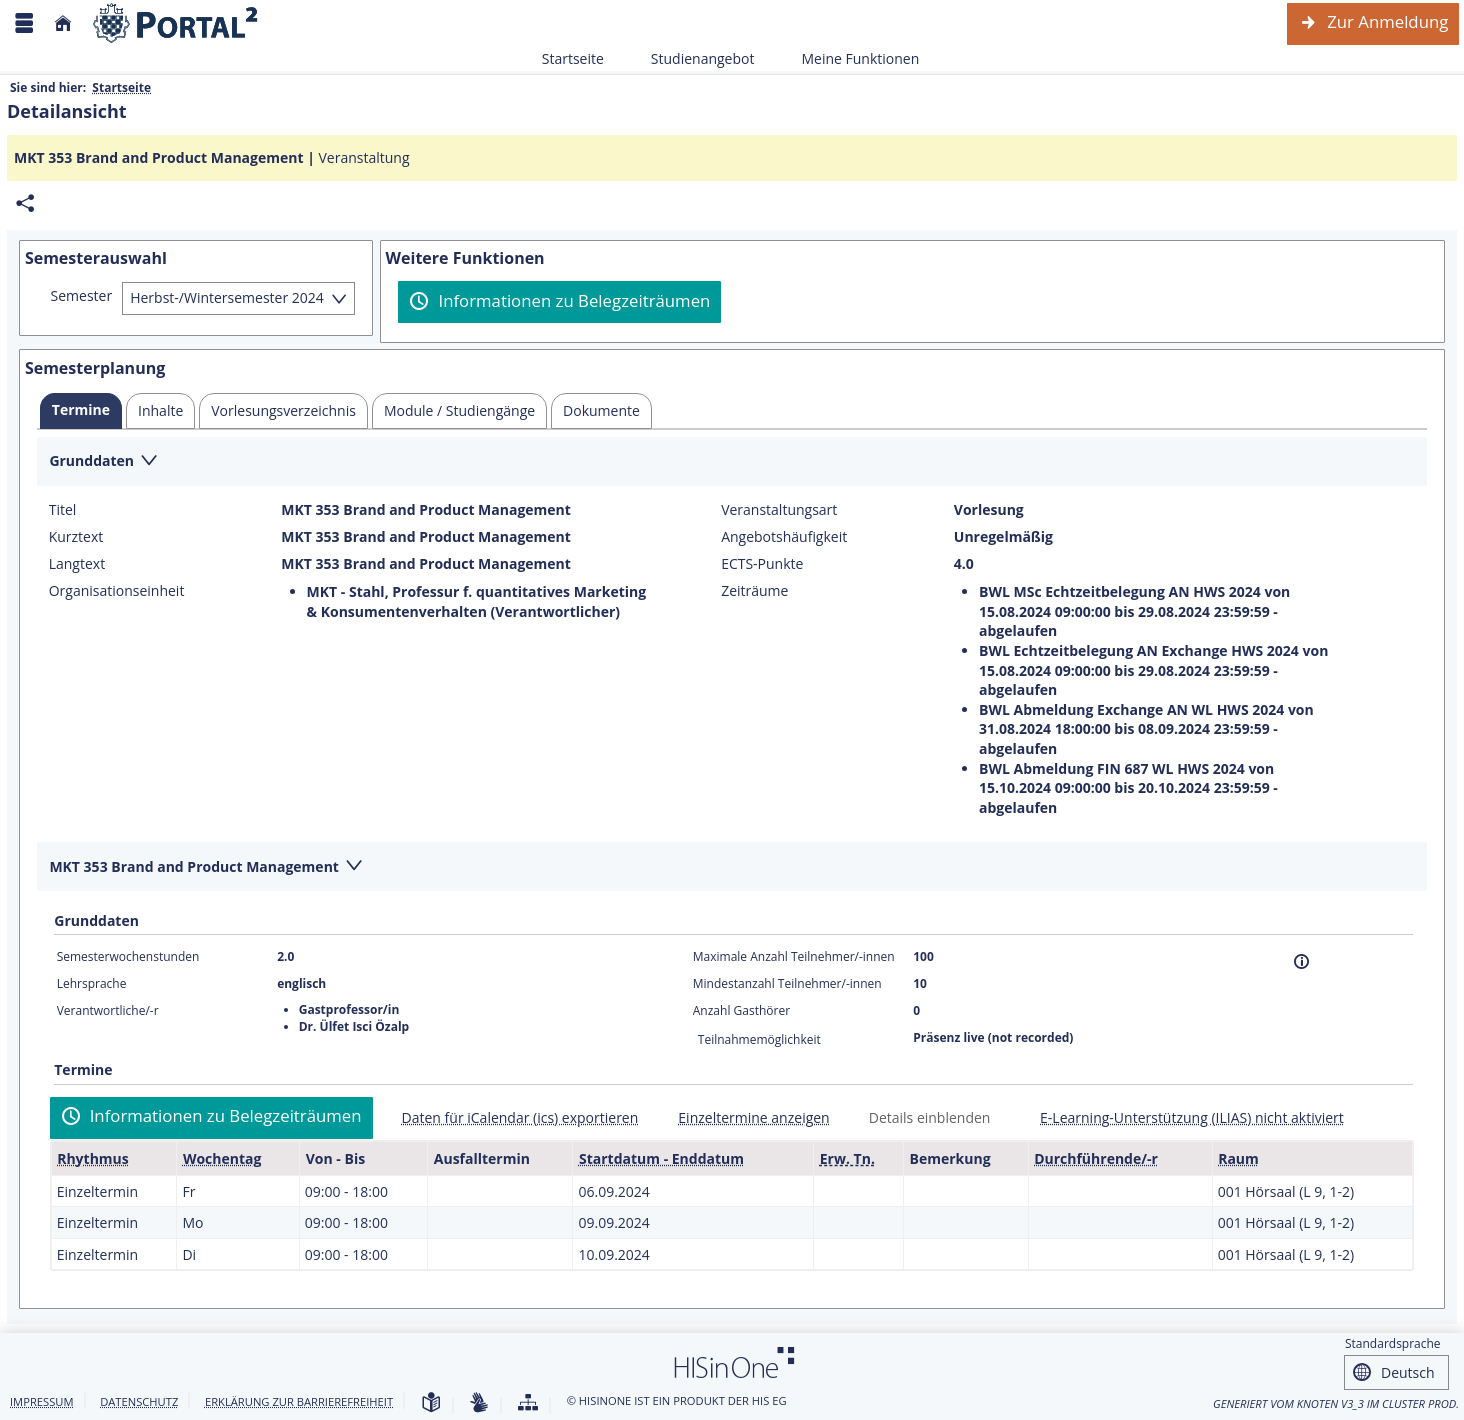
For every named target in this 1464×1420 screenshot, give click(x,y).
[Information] (1301, 961)
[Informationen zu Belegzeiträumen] (559, 302)
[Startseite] (63, 23)
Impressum (42, 1401)
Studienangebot (692, 58)
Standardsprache (1393, 1343)
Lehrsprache (92, 983)
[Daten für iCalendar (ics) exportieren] (512, 1117)
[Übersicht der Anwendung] (528, 1403)
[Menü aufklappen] (24, 23)
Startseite (573, 58)
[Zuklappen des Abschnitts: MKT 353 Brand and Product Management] (732, 867)
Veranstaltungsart (779, 510)
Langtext (77, 564)
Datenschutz (139, 1401)
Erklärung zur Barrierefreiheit (299, 1401)
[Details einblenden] (922, 1117)
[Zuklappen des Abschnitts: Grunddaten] (732, 462)
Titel (63, 510)
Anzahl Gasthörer (741, 1010)
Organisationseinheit (117, 591)
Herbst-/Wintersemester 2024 (227, 297)
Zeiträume (754, 591)
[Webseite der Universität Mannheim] (176, 23)
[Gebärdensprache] (479, 1403)
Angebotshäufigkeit (784, 537)
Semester (82, 296)
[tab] (81, 411)
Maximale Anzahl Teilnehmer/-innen (794, 956)
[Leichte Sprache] (431, 1403)
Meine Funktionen (849, 58)
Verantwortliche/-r (108, 1010)
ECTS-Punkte (762, 564)
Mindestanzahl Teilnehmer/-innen (787, 983)
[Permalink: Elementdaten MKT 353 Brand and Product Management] (25, 203)
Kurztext (76, 537)
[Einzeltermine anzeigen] (745, 1117)
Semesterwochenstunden (128, 956)
